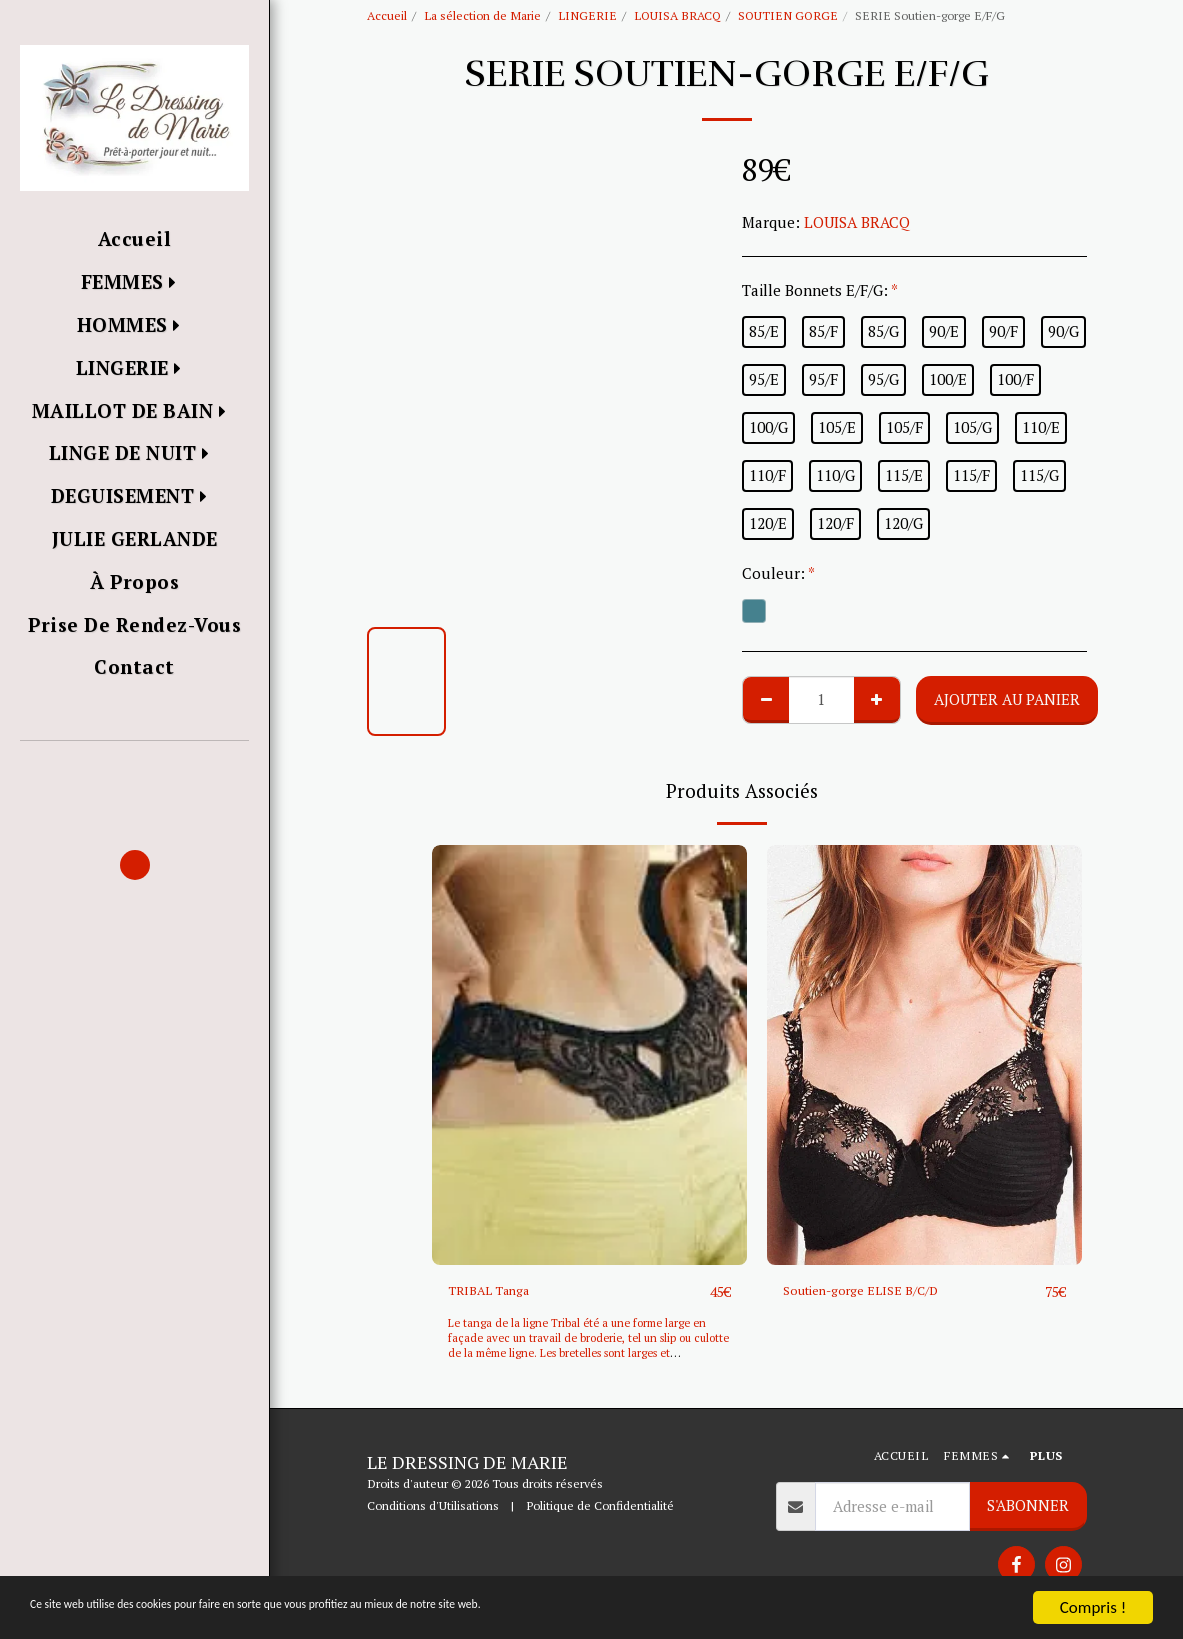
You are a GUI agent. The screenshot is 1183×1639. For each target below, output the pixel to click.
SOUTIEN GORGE (788, 15)
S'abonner (1028, 1506)
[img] (589, 1055)
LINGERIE (587, 15)
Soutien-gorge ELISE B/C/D (877, 1292)
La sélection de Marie (482, 15)
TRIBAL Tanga (497, 1292)
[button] (134, 769)
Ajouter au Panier (1007, 699)
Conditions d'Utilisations (433, 1507)
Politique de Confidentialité (600, 1507)
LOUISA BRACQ (677, 15)
